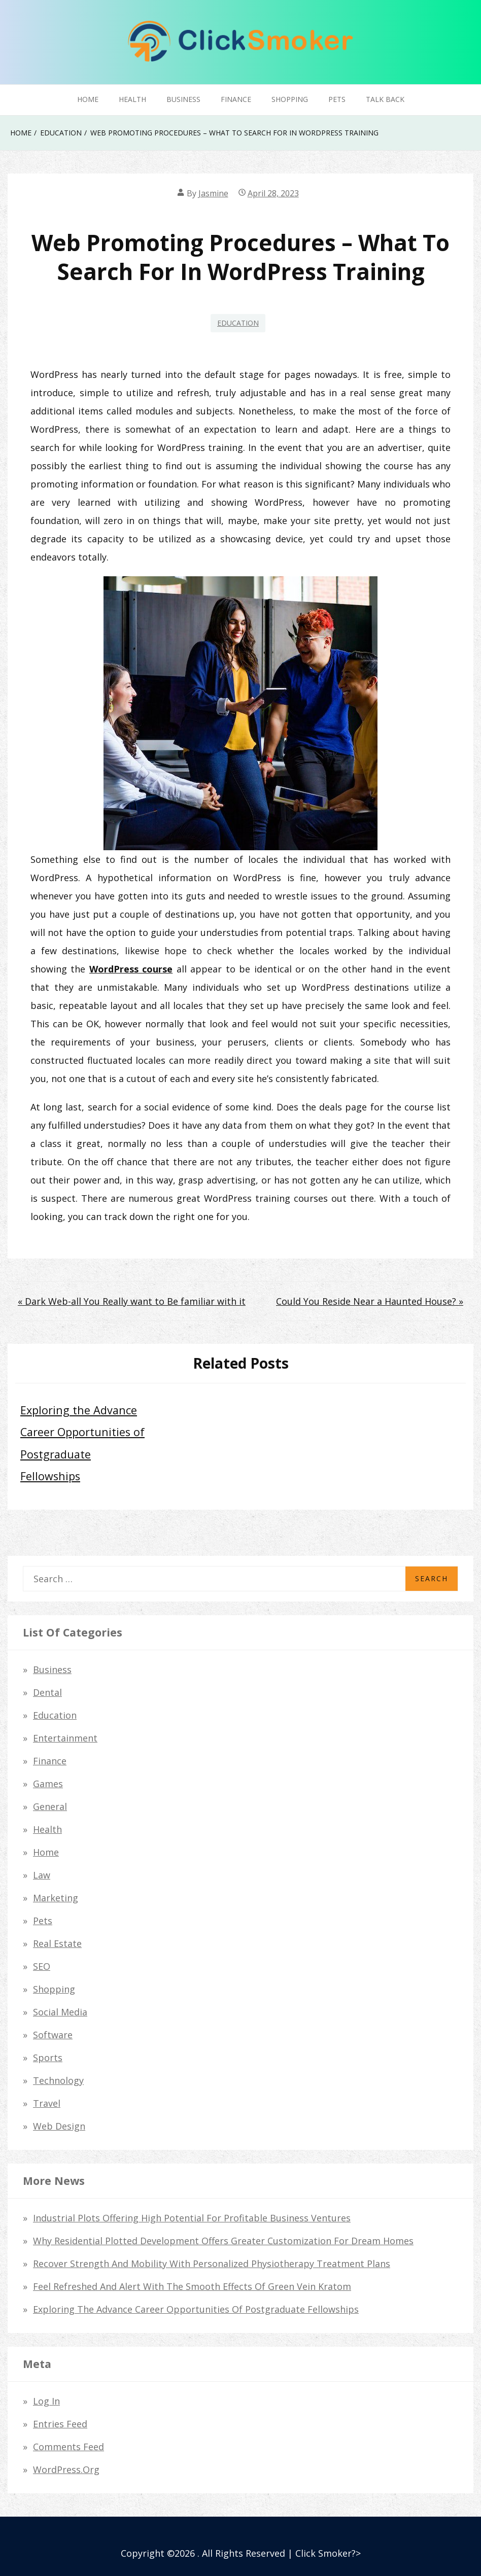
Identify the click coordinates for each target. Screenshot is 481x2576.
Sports (47, 2057)
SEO (41, 1966)
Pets (337, 99)
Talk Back (385, 99)
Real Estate (57, 1943)
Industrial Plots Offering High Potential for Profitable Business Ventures (192, 2218)
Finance (236, 99)
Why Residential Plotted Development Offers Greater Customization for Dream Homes (223, 2241)
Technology (58, 2080)
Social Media (60, 2012)
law (41, 1875)
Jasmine (213, 193)
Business (183, 99)
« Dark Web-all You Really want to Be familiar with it (132, 1301)
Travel (46, 2103)
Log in (46, 2401)
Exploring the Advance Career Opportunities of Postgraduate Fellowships (196, 2309)
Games (48, 1784)
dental (47, 1692)
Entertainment (65, 1738)
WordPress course (131, 969)
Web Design (59, 2126)
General (50, 1806)
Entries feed (60, 2424)
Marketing (55, 1898)
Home (87, 99)
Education (238, 323)
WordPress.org (66, 2469)
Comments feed (68, 2447)
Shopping (289, 99)
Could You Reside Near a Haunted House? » (369, 1301)
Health (132, 99)
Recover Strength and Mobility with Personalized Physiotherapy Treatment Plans (211, 2263)
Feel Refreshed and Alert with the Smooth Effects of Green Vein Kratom (192, 2286)
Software (53, 2035)
